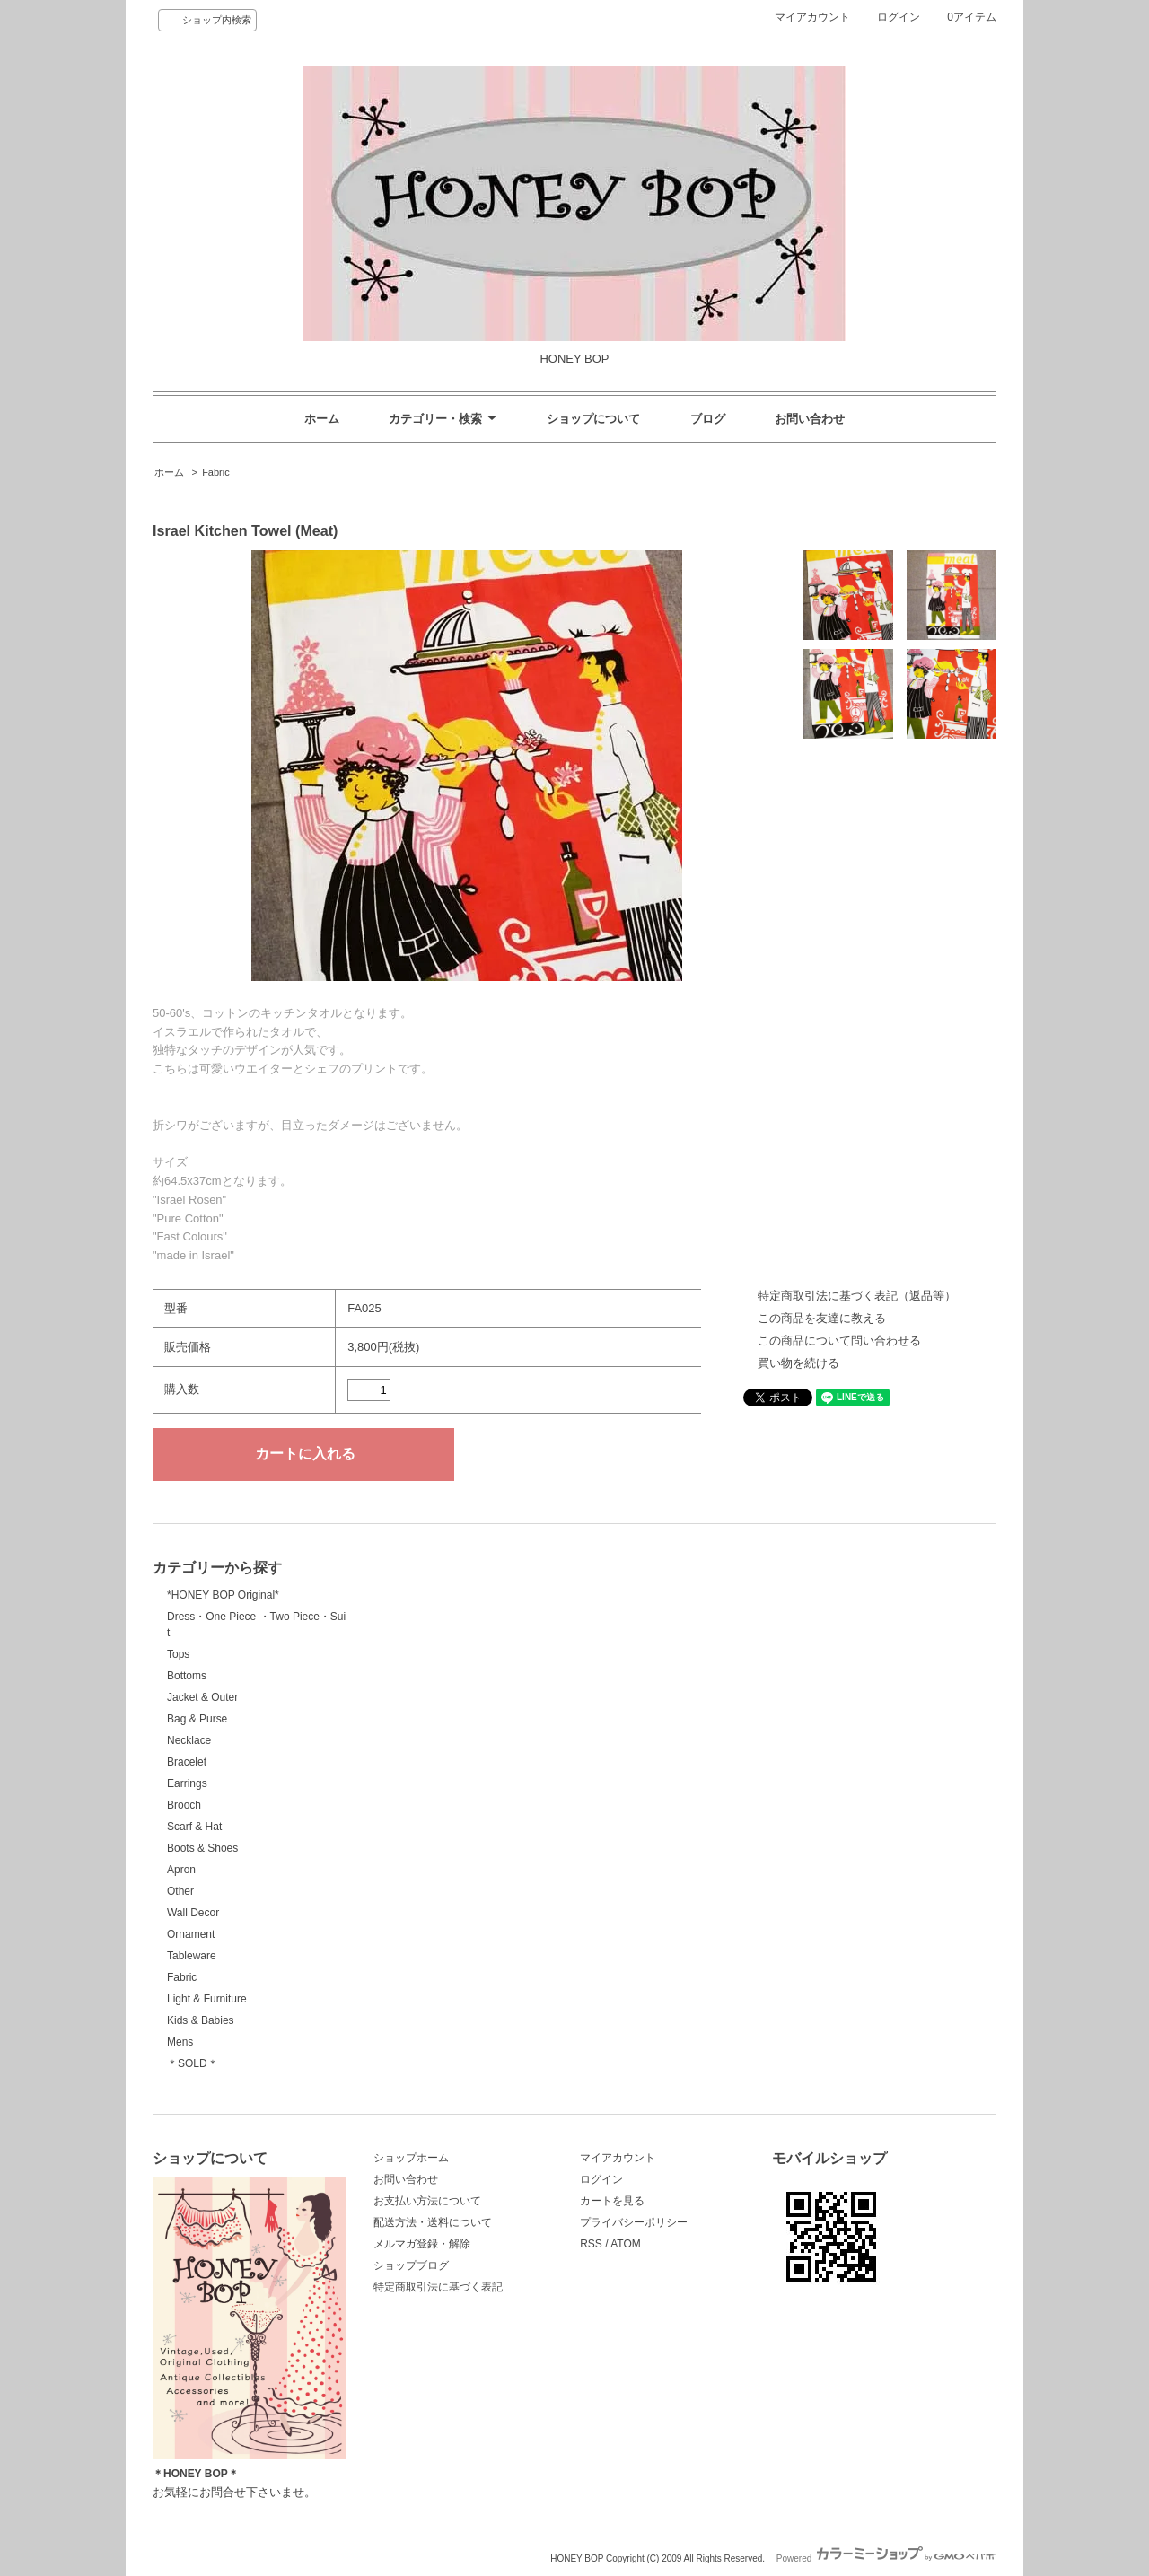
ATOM (625, 2244)
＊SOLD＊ (192, 2063)
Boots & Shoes (202, 1848)
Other (180, 1891)
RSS (591, 2244)
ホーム (321, 418)
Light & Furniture (207, 1999)
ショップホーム (411, 2157)
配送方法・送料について (432, 2222)
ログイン (898, 17)
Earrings (187, 1783)
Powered (886, 2558)
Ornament (191, 1934)
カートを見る (612, 2201)
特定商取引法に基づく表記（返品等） (857, 1295)
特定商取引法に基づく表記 (438, 2287)
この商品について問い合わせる (839, 1340)
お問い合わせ (810, 418)
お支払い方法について (427, 2201)
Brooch (184, 1805)
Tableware (191, 1956)
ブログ (707, 418)
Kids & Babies (200, 2020)
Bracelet (186, 1762)
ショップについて (593, 418)
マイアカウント (812, 17)
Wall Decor (193, 1912)
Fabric (216, 472)
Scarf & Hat (194, 1826)
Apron (181, 1869)
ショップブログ (411, 2265)
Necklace (189, 1740)
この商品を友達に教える (822, 1318)
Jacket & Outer (202, 1697)
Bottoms (186, 1675)
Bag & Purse (197, 1719)
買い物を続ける (798, 1363)
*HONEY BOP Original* (223, 1595)
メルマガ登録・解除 (421, 2244)
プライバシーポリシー (634, 2222)
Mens (180, 2042)
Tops (178, 1654)
